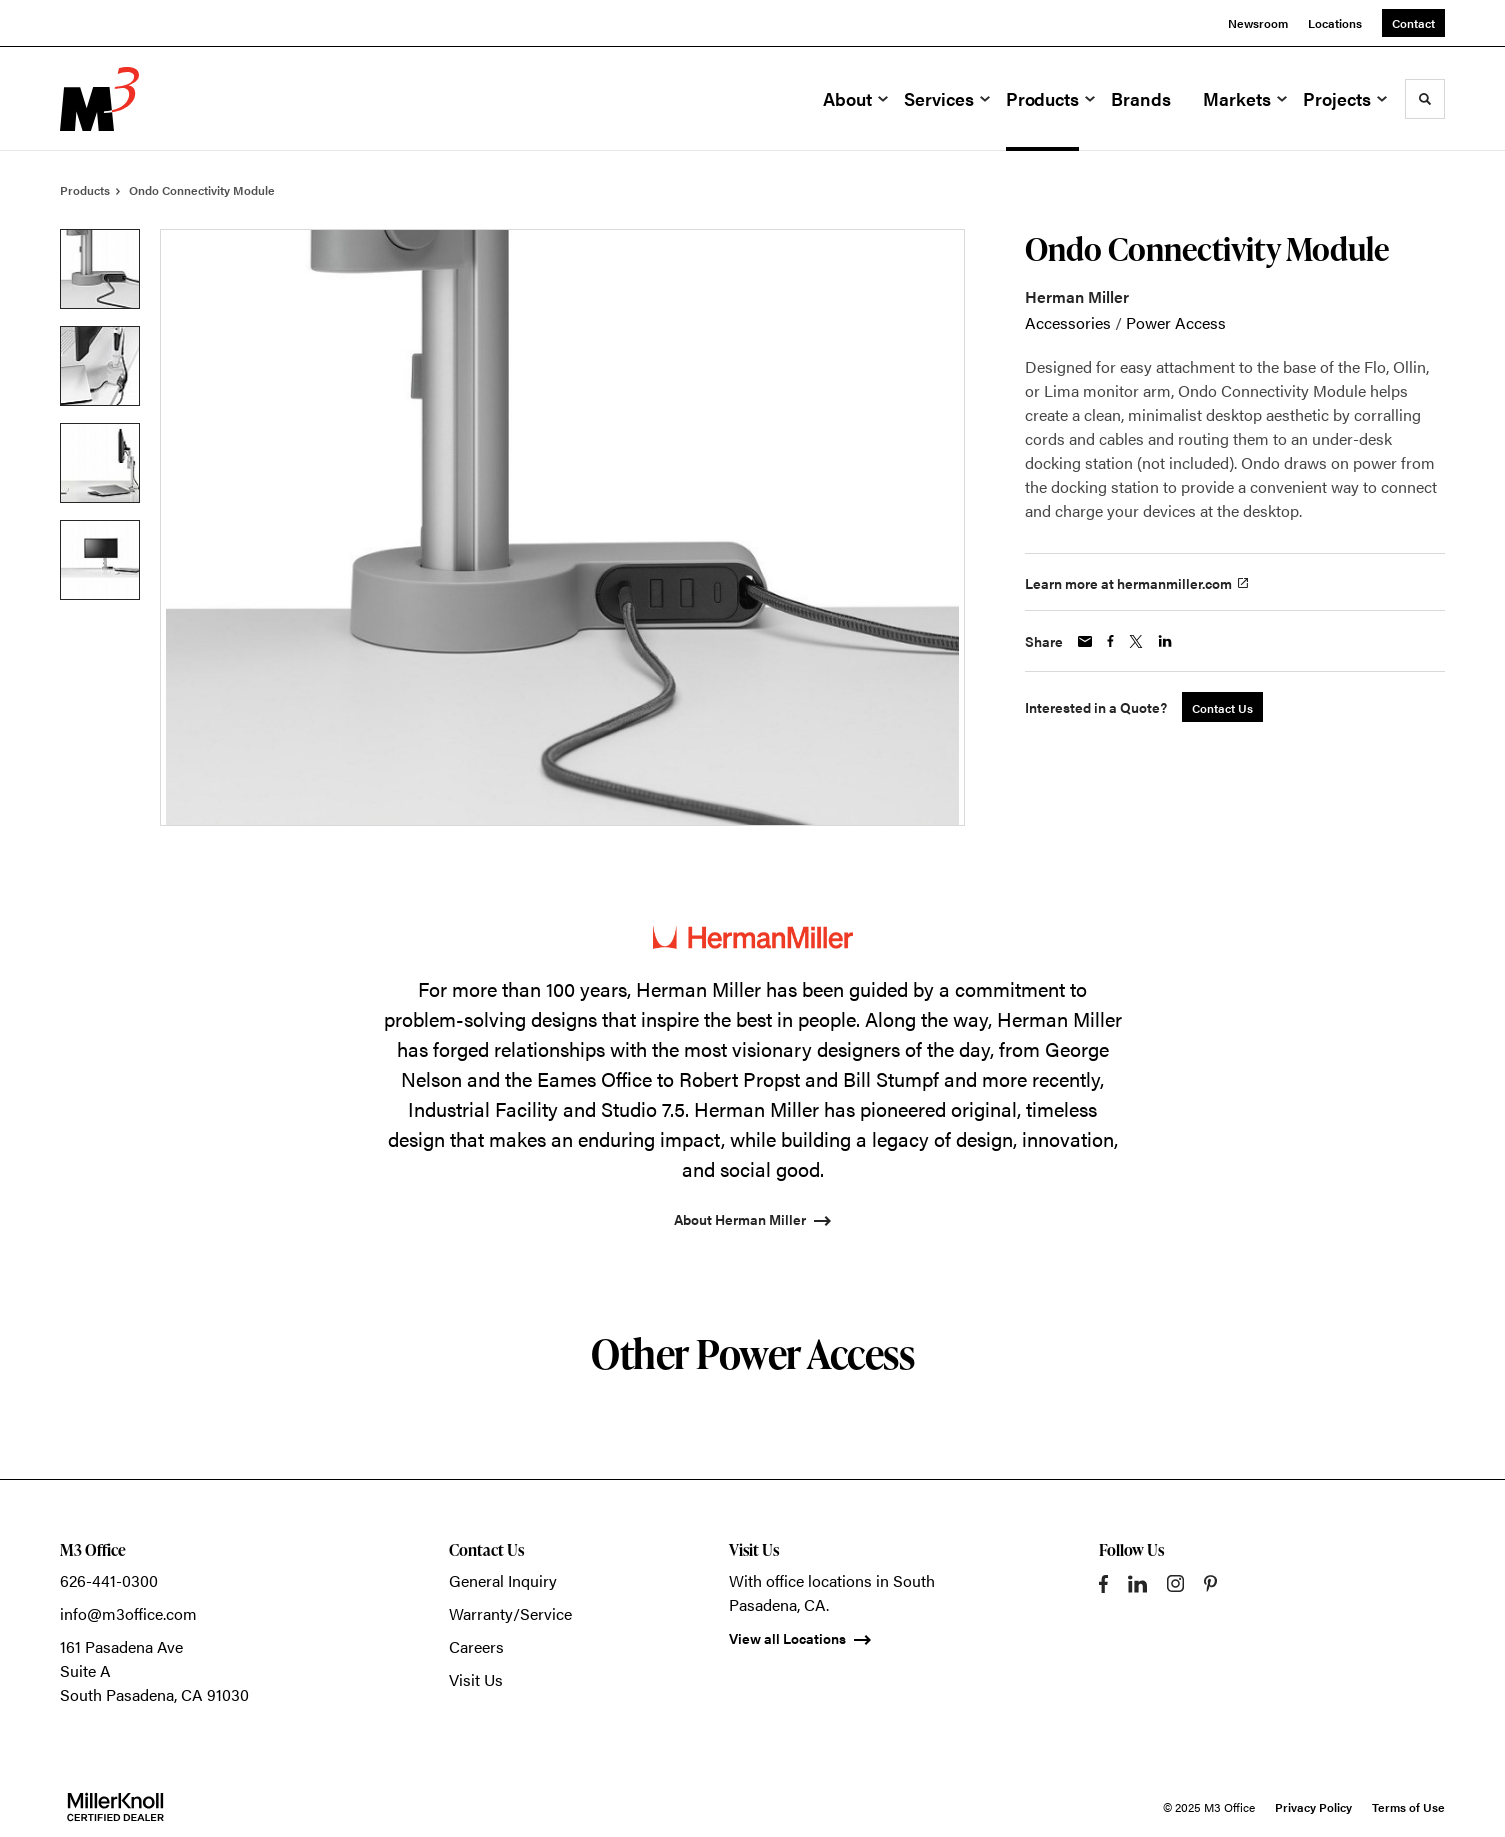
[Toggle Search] (1425, 99)
